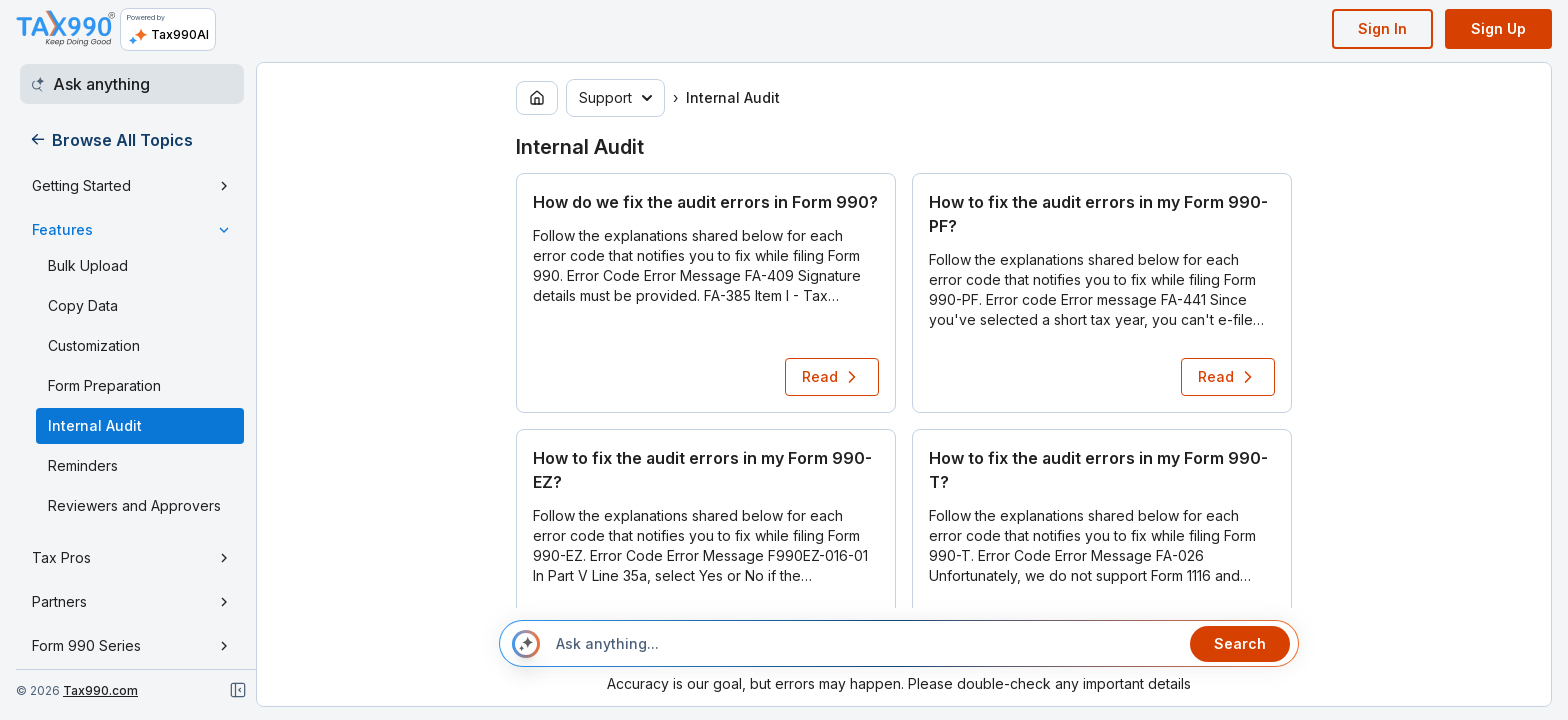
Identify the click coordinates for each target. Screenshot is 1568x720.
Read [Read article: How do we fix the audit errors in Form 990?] (832, 377)
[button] (706, 293)
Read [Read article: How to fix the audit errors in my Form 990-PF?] (1228, 377)
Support (615, 97)
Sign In (1382, 28)
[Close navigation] (238, 690)
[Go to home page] (537, 98)
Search (1240, 643)
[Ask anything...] (865, 644)
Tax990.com (100, 690)
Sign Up (1498, 28)
